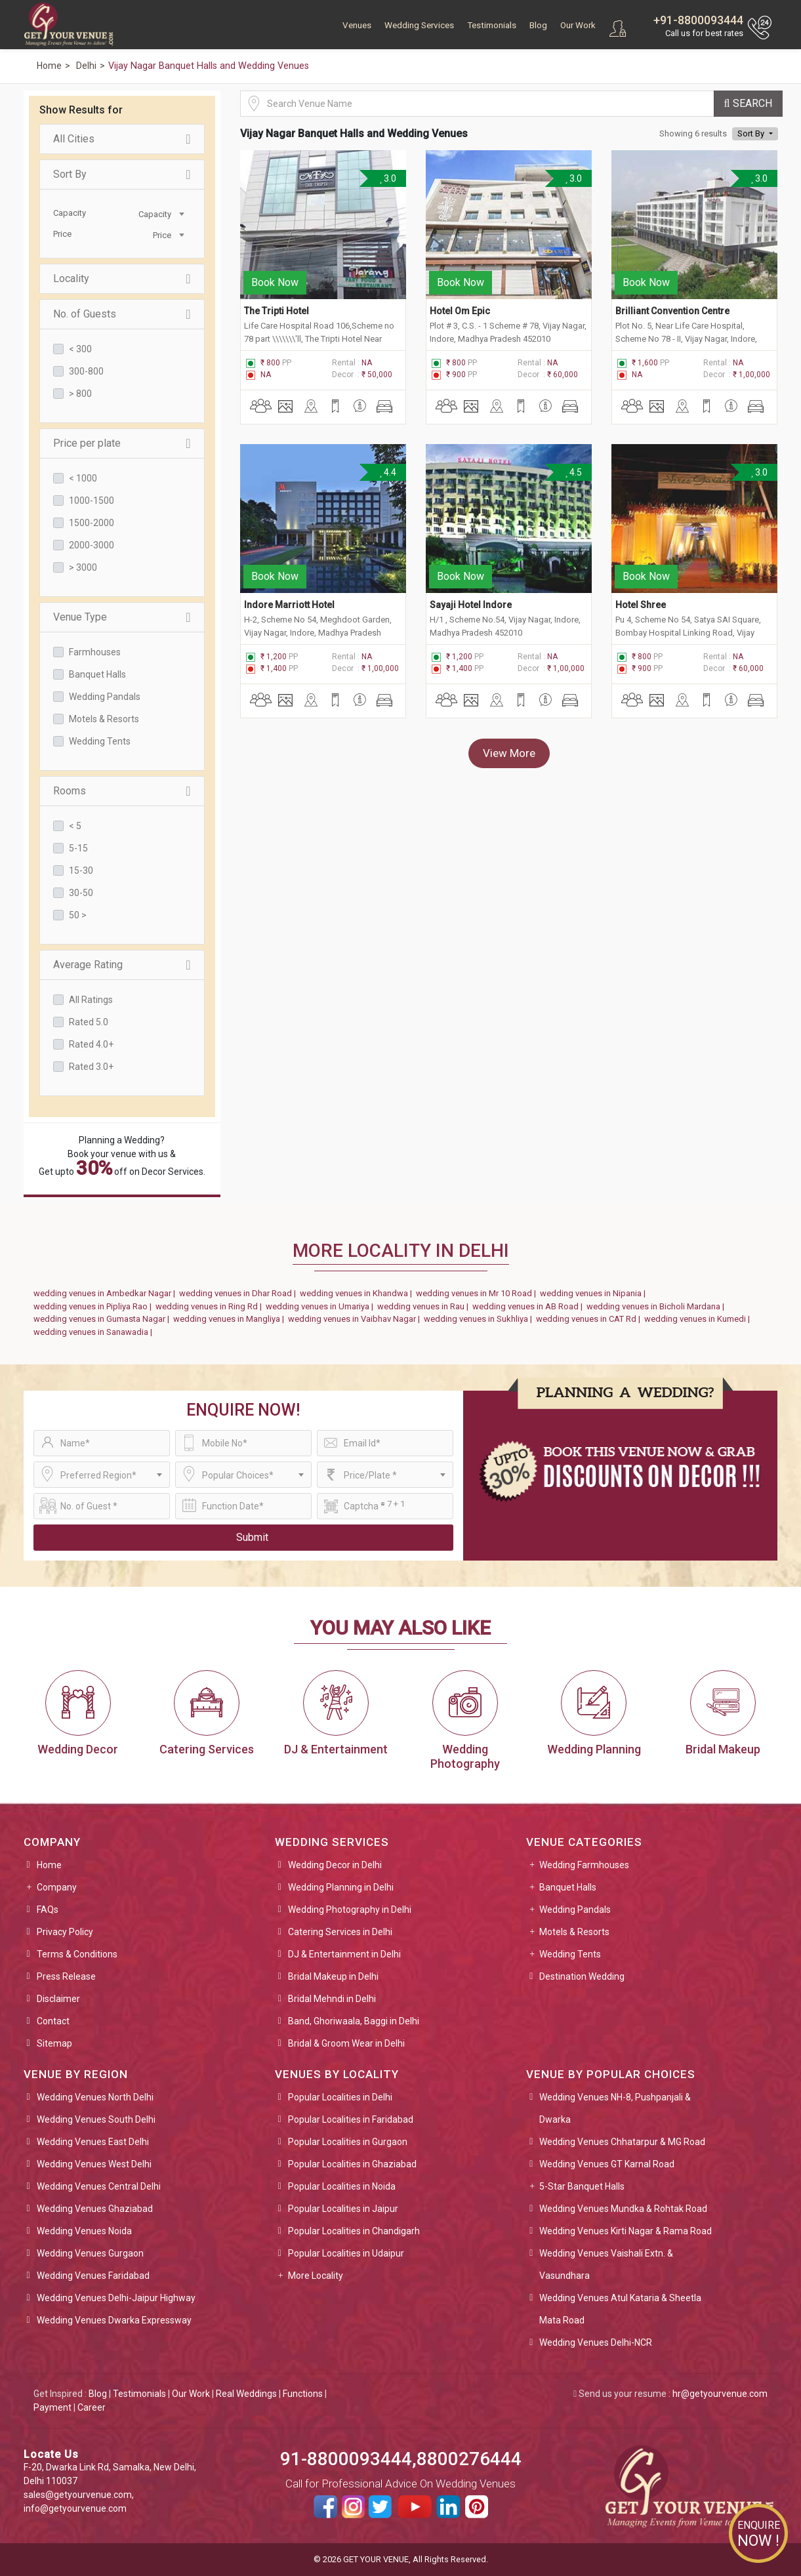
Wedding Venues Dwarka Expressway (114, 2320)
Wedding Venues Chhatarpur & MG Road (622, 2141)
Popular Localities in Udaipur (346, 2253)
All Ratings (91, 999)
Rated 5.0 (88, 1022)
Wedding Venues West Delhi (94, 2164)
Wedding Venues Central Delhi (99, 2186)
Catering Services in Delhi (340, 1932)
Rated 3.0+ (91, 1066)
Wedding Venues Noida (84, 2231)
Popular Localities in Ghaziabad (352, 2164)
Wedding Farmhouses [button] (584, 1865)
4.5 (573, 471)
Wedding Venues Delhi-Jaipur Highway (116, 2298)
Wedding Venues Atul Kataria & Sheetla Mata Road (620, 2309)
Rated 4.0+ (91, 1044)
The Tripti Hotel (276, 309)
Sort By (122, 174)
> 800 (80, 393)
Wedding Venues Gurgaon (90, 2253)
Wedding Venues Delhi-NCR (595, 2342)
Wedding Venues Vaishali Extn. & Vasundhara (606, 2264)
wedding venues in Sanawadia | (94, 1332)
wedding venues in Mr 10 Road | (478, 1293)
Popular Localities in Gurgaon (347, 2141)
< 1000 (83, 478)
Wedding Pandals (104, 696)
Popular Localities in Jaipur (343, 2208)
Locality (122, 278)
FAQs (47, 1909)
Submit (252, 1537)
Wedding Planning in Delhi (341, 1887)
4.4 (387, 471)
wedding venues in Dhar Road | (239, 1293)
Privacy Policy (65, 1932)
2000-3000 (91, 545)
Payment (52, 2407)
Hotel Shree (640, 602)
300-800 (86, 371)
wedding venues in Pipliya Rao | (94, 1306)
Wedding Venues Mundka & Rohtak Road (623, 2208)
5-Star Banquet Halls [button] (582, 2186)
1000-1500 (91, 500)
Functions (303, 2393)
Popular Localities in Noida (342, 2186)
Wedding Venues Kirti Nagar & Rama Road (625, 2231)
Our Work (578, 25)
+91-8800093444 (698, 20)
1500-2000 (91, 523)
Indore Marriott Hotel (289, 602)
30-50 (81, 893)
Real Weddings (246, 2393)
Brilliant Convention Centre (672, 309)
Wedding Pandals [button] (575, 1909)
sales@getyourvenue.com (78, 2494)
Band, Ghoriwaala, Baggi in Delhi (353, 2021)
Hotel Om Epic (460, 309)
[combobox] (155, 213)
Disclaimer (58, 1998)
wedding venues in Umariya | (321, 1306)
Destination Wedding (582, 1976)
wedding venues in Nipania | (594, 1293)
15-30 (81, 870)
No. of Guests (122, 314)
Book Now (274, 281)
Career (91, 2407)
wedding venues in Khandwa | (358, 1293)
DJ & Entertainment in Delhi (344, 1954)
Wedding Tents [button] (570, 1954)
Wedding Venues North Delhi (95, 2097)
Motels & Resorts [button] (574, 1932)
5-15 (78, 848)
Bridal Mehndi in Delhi (332, 1998)
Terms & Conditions (77, 1954)
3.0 (387, 178)
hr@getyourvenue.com (720, 2393)
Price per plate (122, 443)
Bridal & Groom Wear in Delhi (346, 2043)
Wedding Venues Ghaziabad (95, 2208)
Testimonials (491, 25)
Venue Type (122, 617)
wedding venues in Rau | (424, 1306)
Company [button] (57, 1887)
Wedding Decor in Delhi (335, 1865)
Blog (538, 25)
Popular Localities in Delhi (340, 2097)
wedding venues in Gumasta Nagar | (103, 1319)
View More (509, 749)
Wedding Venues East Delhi (93, 2141)
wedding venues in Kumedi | (699, 1319)
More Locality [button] (315, 2275)
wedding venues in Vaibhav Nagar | (356, 1319)
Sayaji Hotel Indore (471, 602)
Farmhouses (95, 652)
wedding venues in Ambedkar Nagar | (106, 1293)
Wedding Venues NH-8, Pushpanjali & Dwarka (615, 2108)
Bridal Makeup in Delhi (333, 1976)
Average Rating (122, 964)
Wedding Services (419, 25)
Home (49, 1865)
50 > (78, 915)
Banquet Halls (97, 674)
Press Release (66, 1976)
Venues (356, 25)
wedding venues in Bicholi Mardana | (657, 1306)
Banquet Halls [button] (567, 1887)
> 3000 (83, 567)
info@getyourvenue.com (75, 2508)
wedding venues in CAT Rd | (590, 1319)
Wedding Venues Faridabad (93, 2275)
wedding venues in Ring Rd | (210, 1306)
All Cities (122, 139)
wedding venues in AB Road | (529, 1306)
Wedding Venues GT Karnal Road (606, 2164)
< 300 (80, 349)
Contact (53, 2021)
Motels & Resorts (104, 719)
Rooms (122, 791)
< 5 (75, 826)
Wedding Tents (100, 741)
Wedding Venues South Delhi (96, 2119)
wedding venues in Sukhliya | (480, 1319)
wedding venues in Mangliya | (230, 1319)
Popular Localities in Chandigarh (354, 2231)
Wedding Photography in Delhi (349, 1909)
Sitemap (54, 2043)
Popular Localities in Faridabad (350, 2119)
